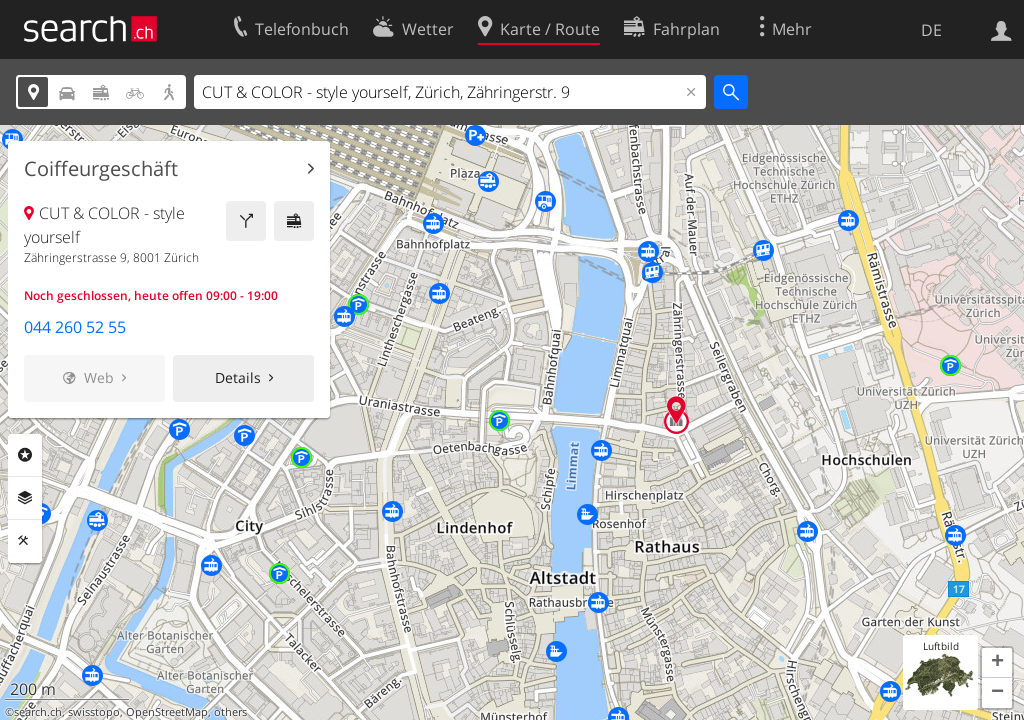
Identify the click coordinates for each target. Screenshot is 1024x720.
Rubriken (25, 455)
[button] (997, 663)
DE (931, 30)
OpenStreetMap (167, 712)
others (230, 712)
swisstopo (94, 712)
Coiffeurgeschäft (101, 169)
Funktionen (25, 541)
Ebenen (25, 498)
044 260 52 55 (75, 327)
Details (238, 377)
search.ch (38, 712)
